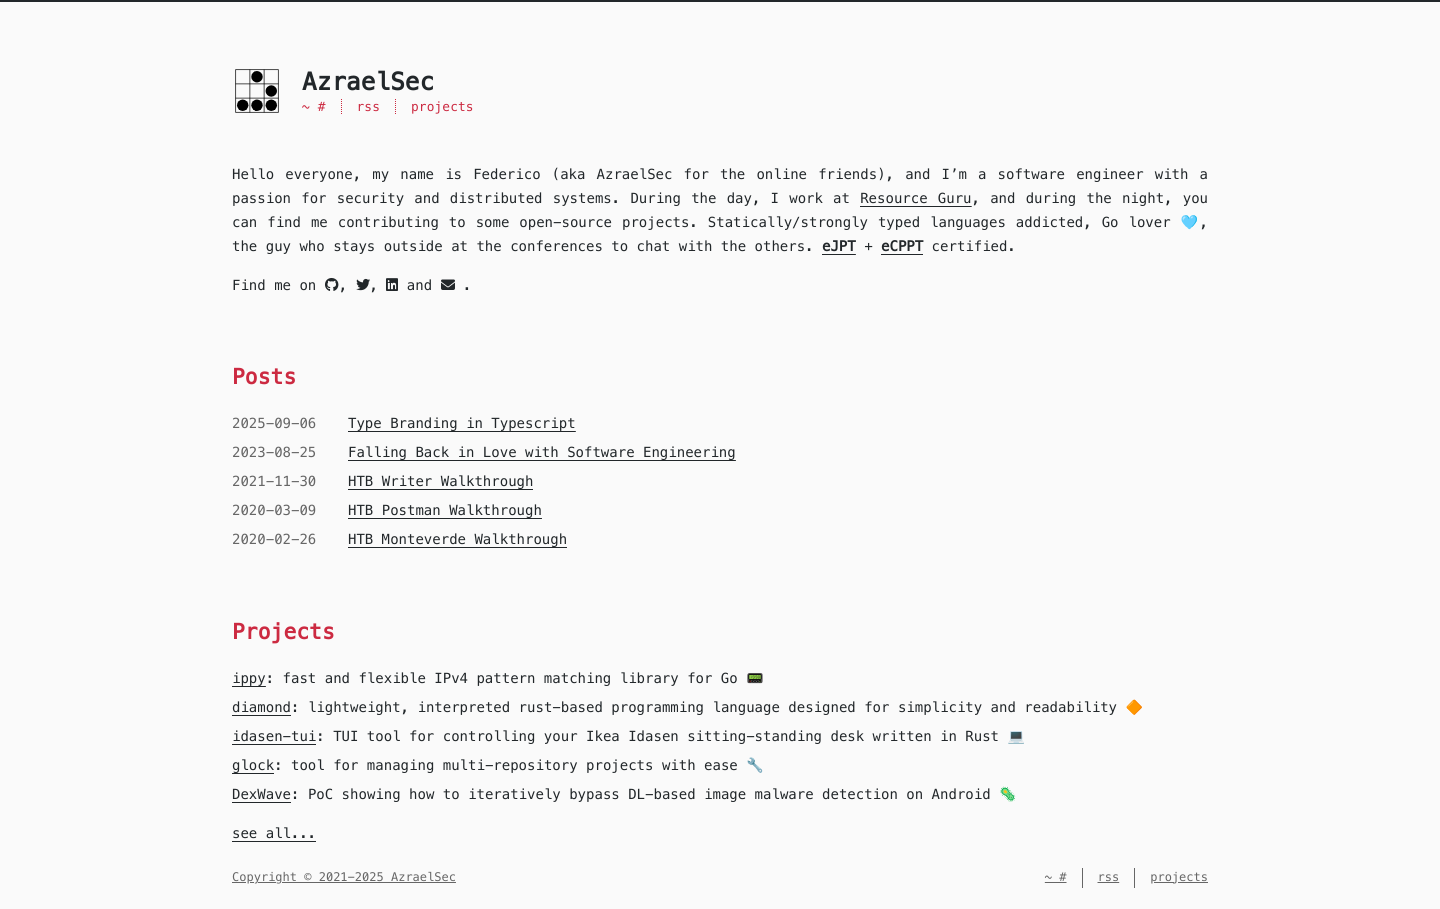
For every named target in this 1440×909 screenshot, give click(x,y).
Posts (264, 376)
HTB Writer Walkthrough (440, 481)
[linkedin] (392, 285)
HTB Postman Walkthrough (445, 510)
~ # (314, 106)
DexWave (261, 794)
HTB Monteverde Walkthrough (457, 539)
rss (369, 106)
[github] (332, 285)
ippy (249, 678)
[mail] (448, 285)
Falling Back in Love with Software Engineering (542, 452)
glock (253, 765)
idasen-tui (274, 736)
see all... (274, 833)
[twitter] (363, 285)
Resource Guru (915, 198)
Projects (283, 631)
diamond (261, 707)
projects (442, 106)
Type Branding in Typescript (462, 423)
